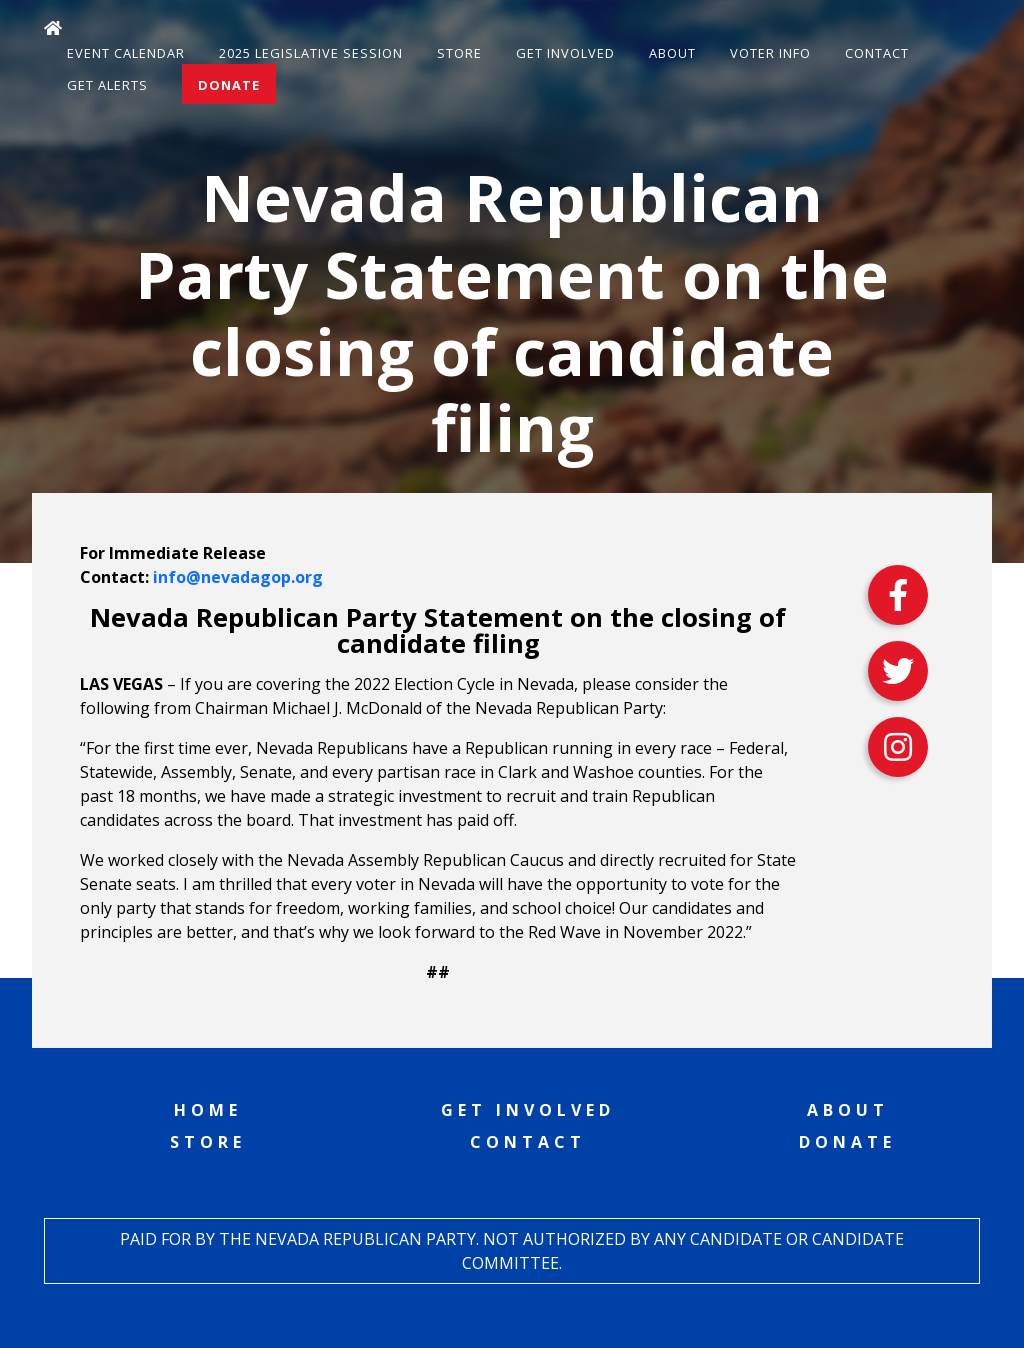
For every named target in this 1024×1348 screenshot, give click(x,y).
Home (208, 1110)
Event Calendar (126, 53)
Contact (877, 53)
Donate (229, 85)
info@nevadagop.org (238, 577)
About (672, 53)
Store (459, 53)
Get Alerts (107, 85)
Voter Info (770, 53)
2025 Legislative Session (311, 53)
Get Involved (565, 53)
